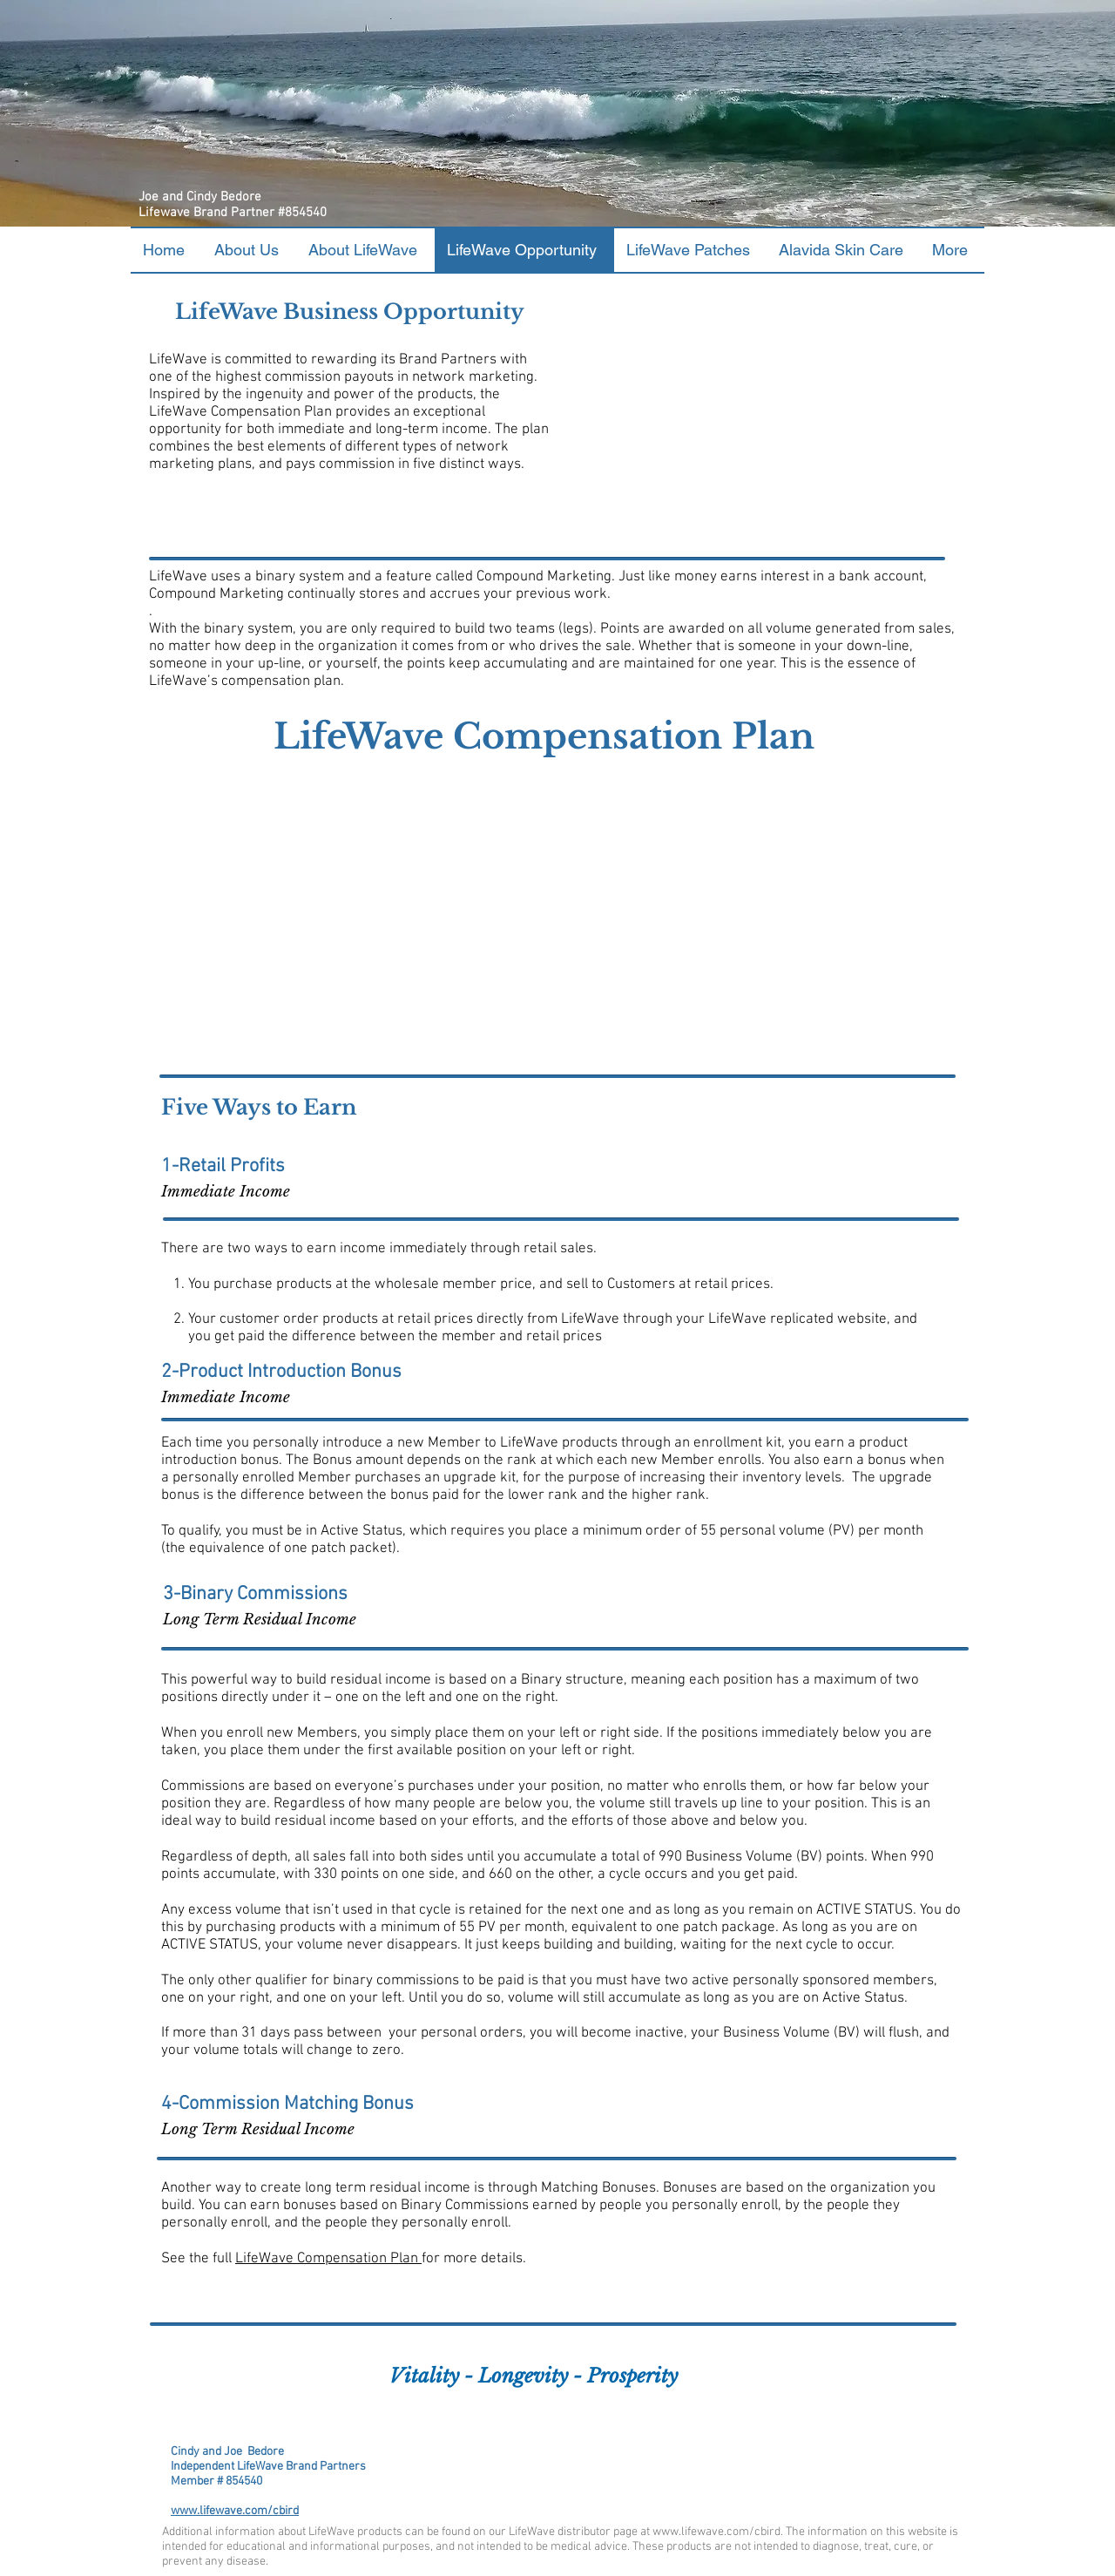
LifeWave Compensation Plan (328, 2259)
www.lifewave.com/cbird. (717, 2532)
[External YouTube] (764, 405)
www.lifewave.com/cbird (235, 2511)
